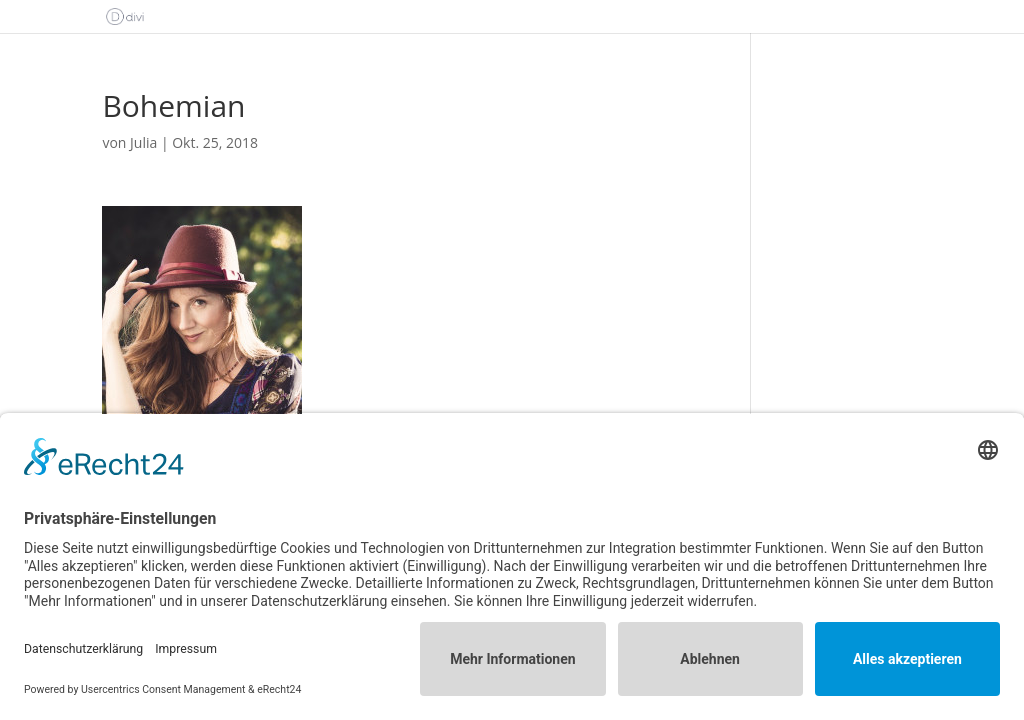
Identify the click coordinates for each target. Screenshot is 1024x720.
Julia (143, 142)
